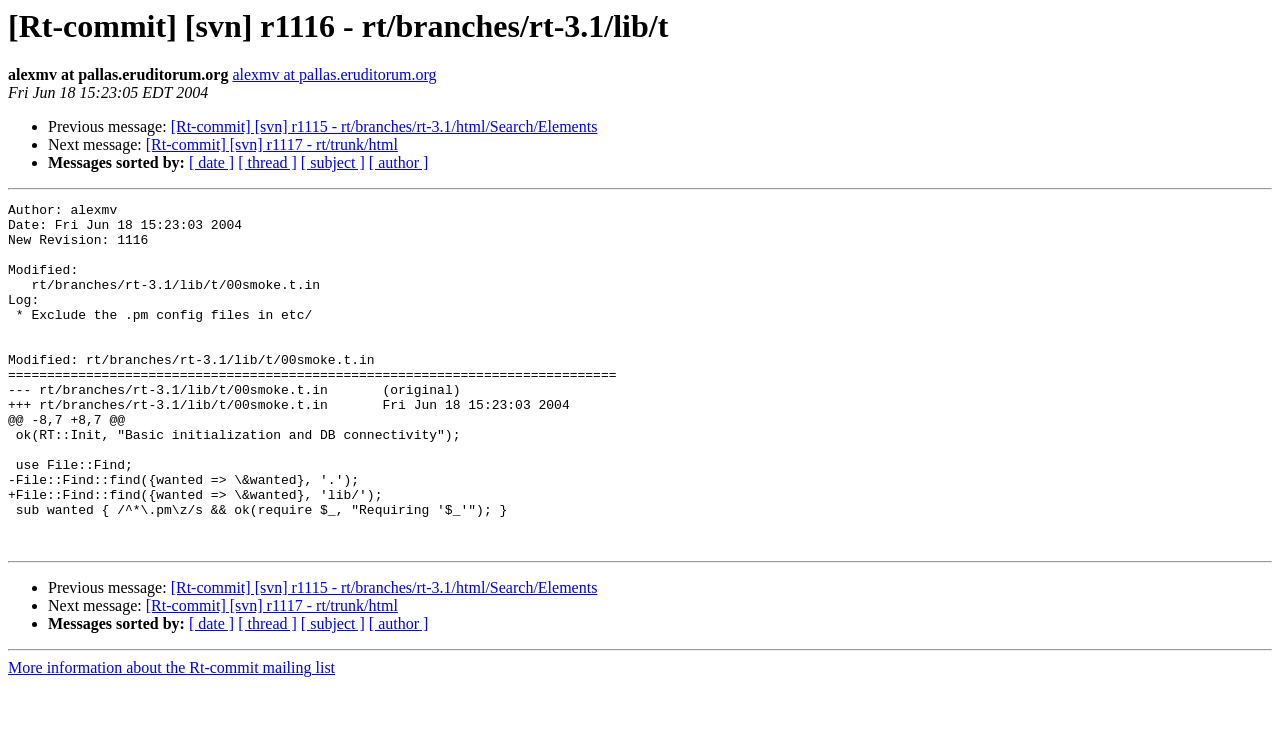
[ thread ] (267, 162)
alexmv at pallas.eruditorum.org (334, 74)
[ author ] (399, 162)
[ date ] (211, 162)
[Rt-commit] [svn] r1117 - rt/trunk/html (272, 144)
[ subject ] (333, 162)
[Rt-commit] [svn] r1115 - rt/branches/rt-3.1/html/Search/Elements (384, 126)
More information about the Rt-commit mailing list (171, 736)
